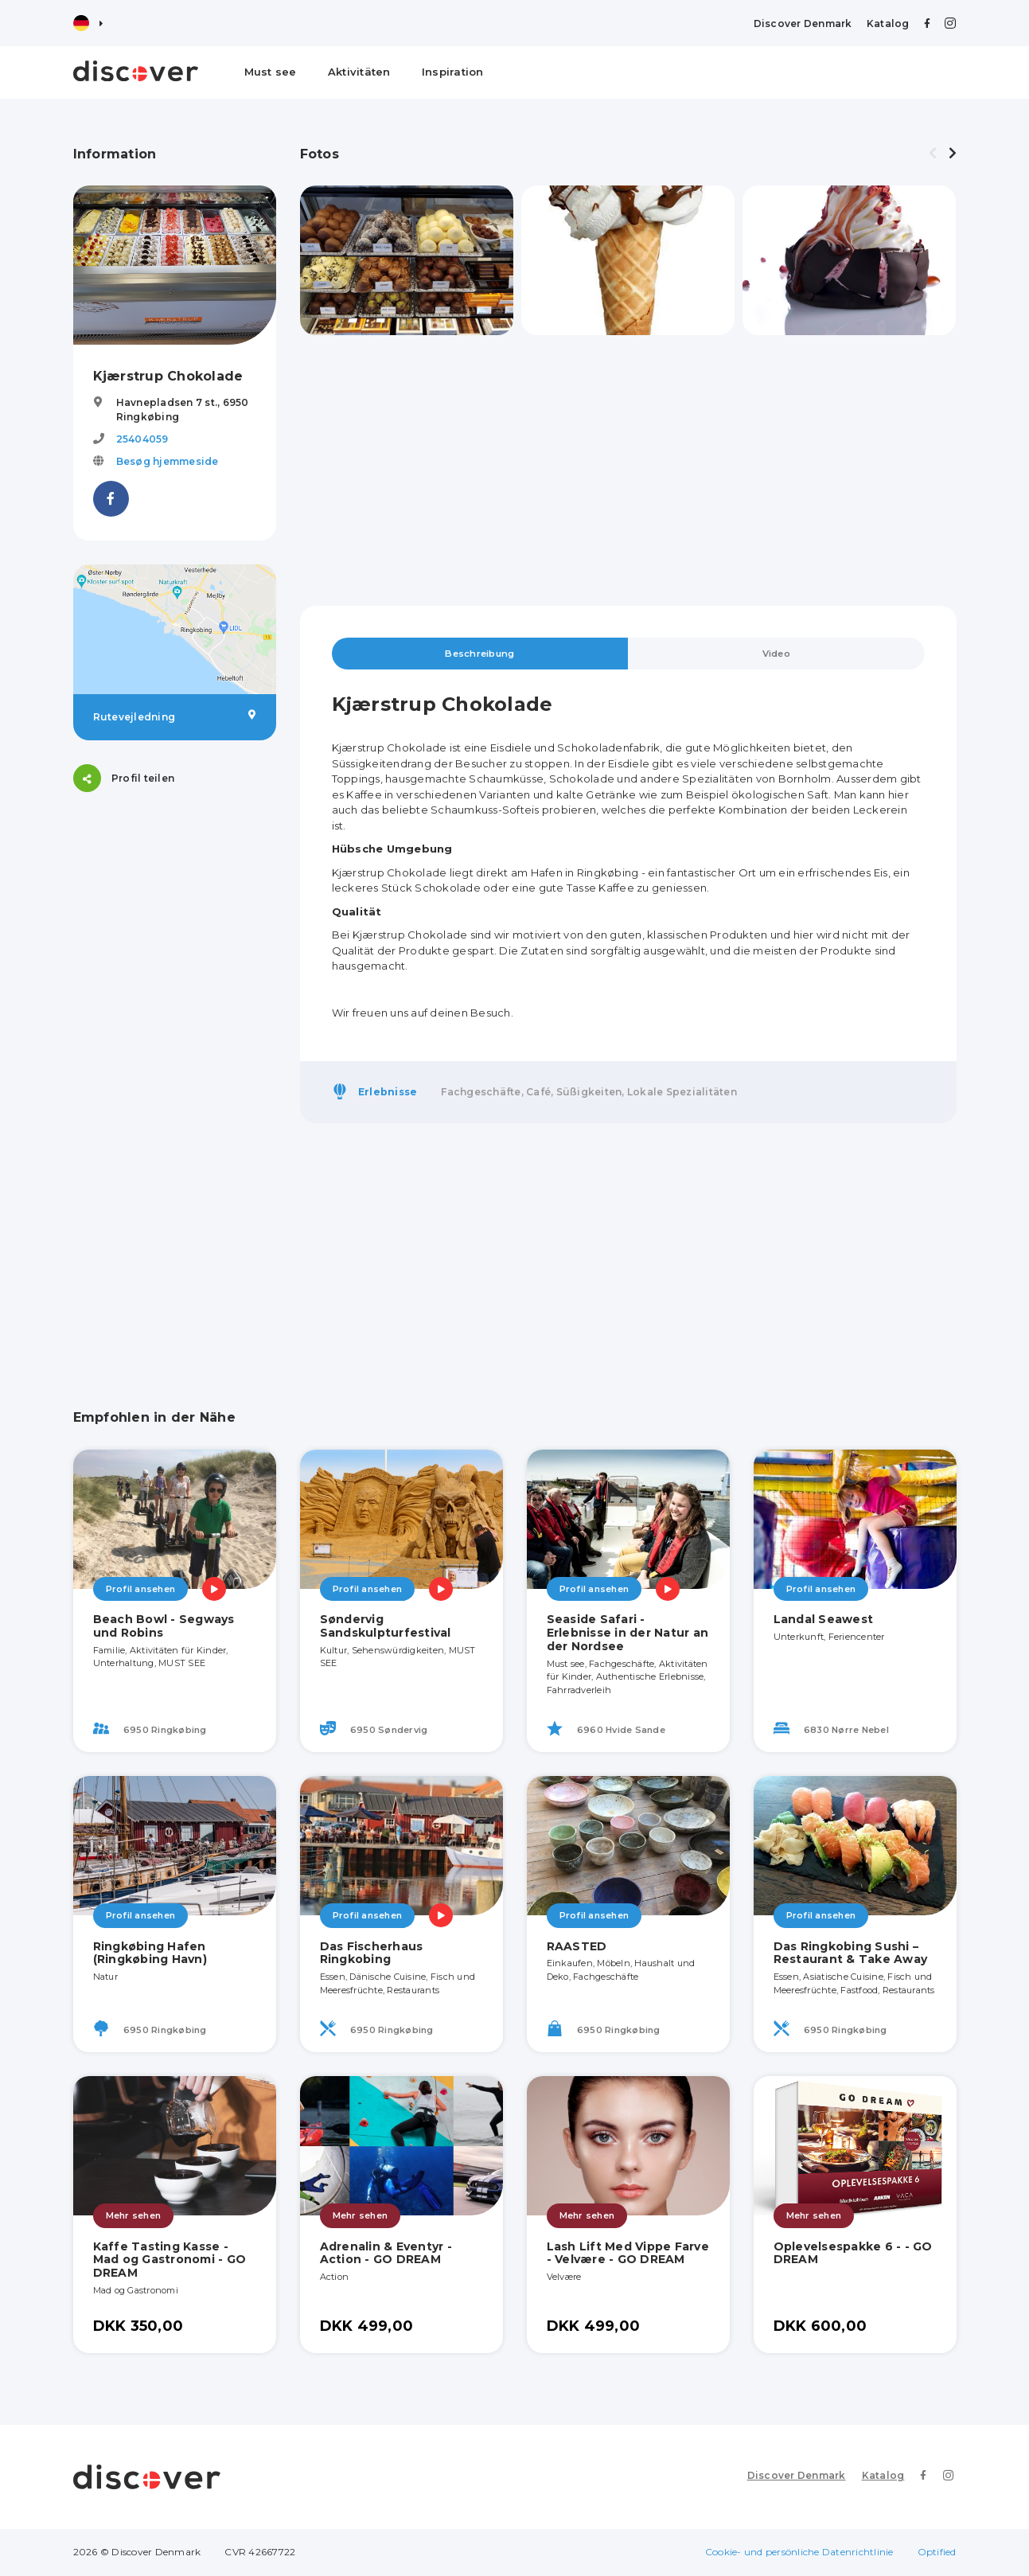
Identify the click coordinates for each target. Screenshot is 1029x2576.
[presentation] (933, 153)
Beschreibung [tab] (479, 654)
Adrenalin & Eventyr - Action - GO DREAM (386, 2254)
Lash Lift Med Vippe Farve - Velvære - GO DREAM (628, 2254)
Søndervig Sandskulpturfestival (385, 1627)
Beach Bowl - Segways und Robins (164, 1627)
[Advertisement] (174, 1055)
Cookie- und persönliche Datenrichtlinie (799, 2552)
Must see (270, 71)
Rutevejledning (174, 716)
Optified (937, 2552)
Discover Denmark (803, 23)
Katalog (888, 23)
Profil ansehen (141, 1589)
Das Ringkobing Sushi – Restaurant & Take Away (851, 1954)
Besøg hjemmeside (167, 461)
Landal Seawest (824, 1620)
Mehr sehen (134, 2216)
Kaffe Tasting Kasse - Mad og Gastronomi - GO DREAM (170, 2260)
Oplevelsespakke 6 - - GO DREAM (853, 2254)
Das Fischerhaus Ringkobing (371, 1954)
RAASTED (577, 1947)
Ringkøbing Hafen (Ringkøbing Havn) (150, 1954)
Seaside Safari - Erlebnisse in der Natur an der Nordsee (628, 1633)
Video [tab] (776, 654)
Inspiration (453, 71)
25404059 (142, 439)
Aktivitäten (359, 71)
